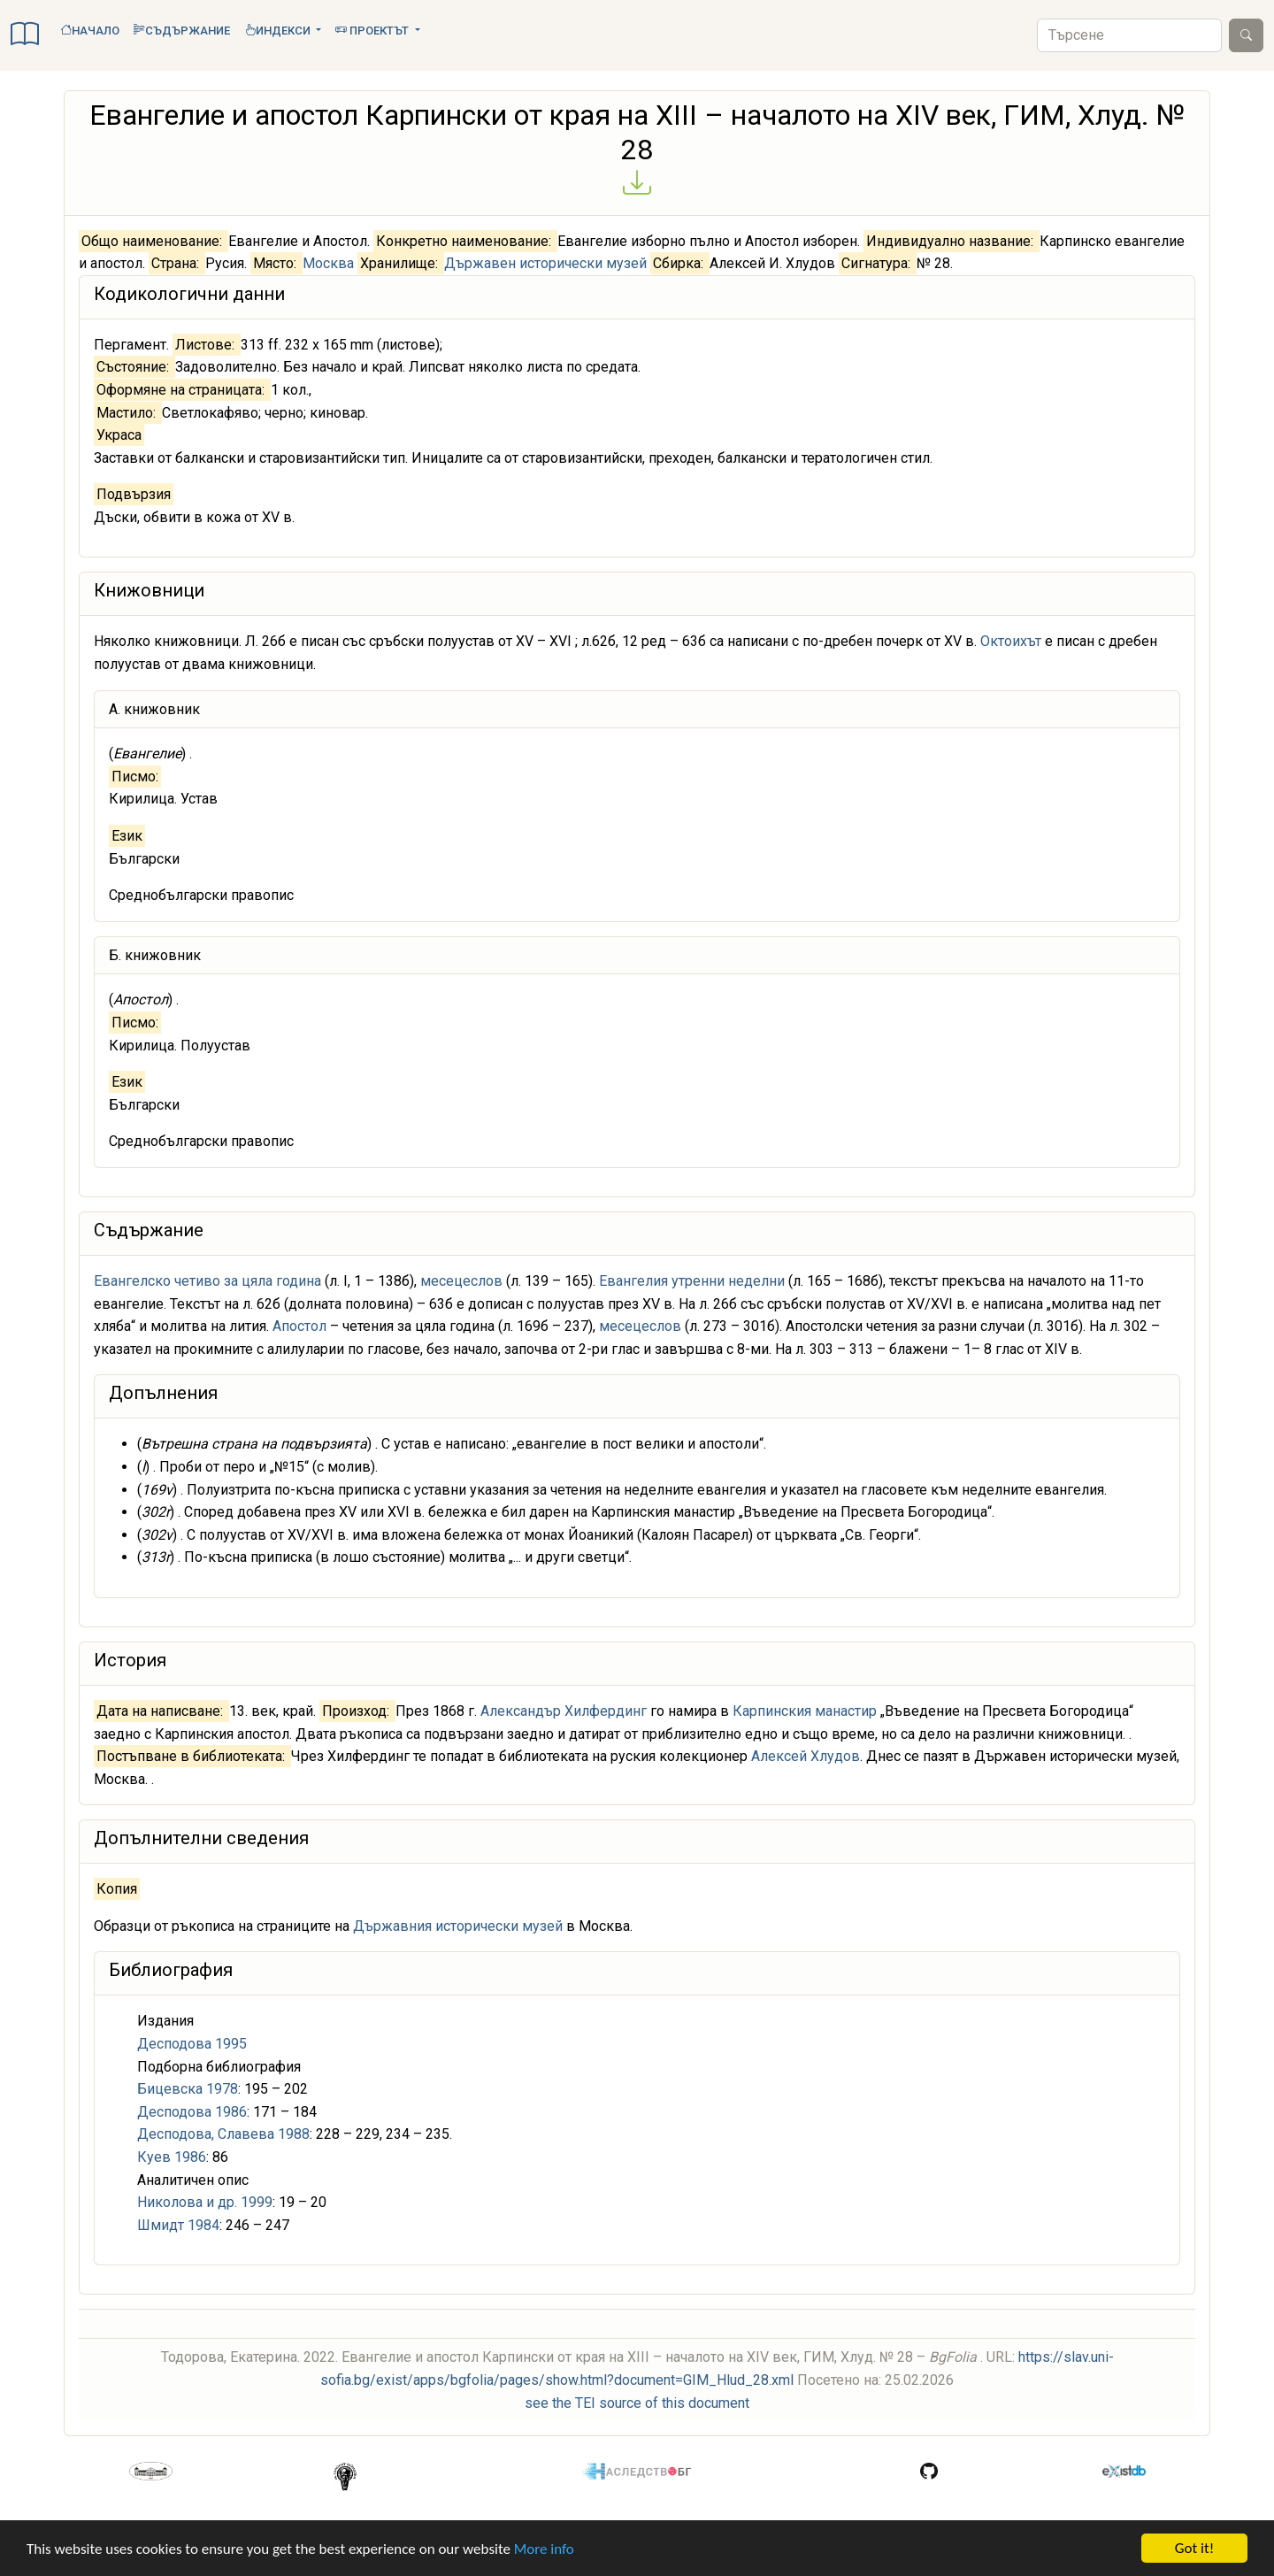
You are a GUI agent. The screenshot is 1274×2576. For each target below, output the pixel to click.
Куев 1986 (171, 2157)
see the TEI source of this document (637, 2403)
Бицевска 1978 (187, 2088)
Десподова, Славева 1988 (223, 2134)
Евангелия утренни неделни (692, 1281)
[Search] (1129, 35)
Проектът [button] (373, 30)
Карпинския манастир (805, 1711)
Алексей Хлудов (805, 1756)
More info (544, 2549)
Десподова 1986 (192, 2111)
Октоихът (1010, 641)
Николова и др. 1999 (204, 2202)
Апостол (299, 1326)
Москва (328, 263)
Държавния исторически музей (458, 1926)
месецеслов (461, 1281)
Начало (89, 30)
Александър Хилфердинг (563, 1711)
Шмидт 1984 (178, 2225)
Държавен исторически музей (545, 263)
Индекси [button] (278, 30)
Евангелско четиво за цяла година (207, 1281)
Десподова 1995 (192, 2043)
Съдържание (182, 30)
